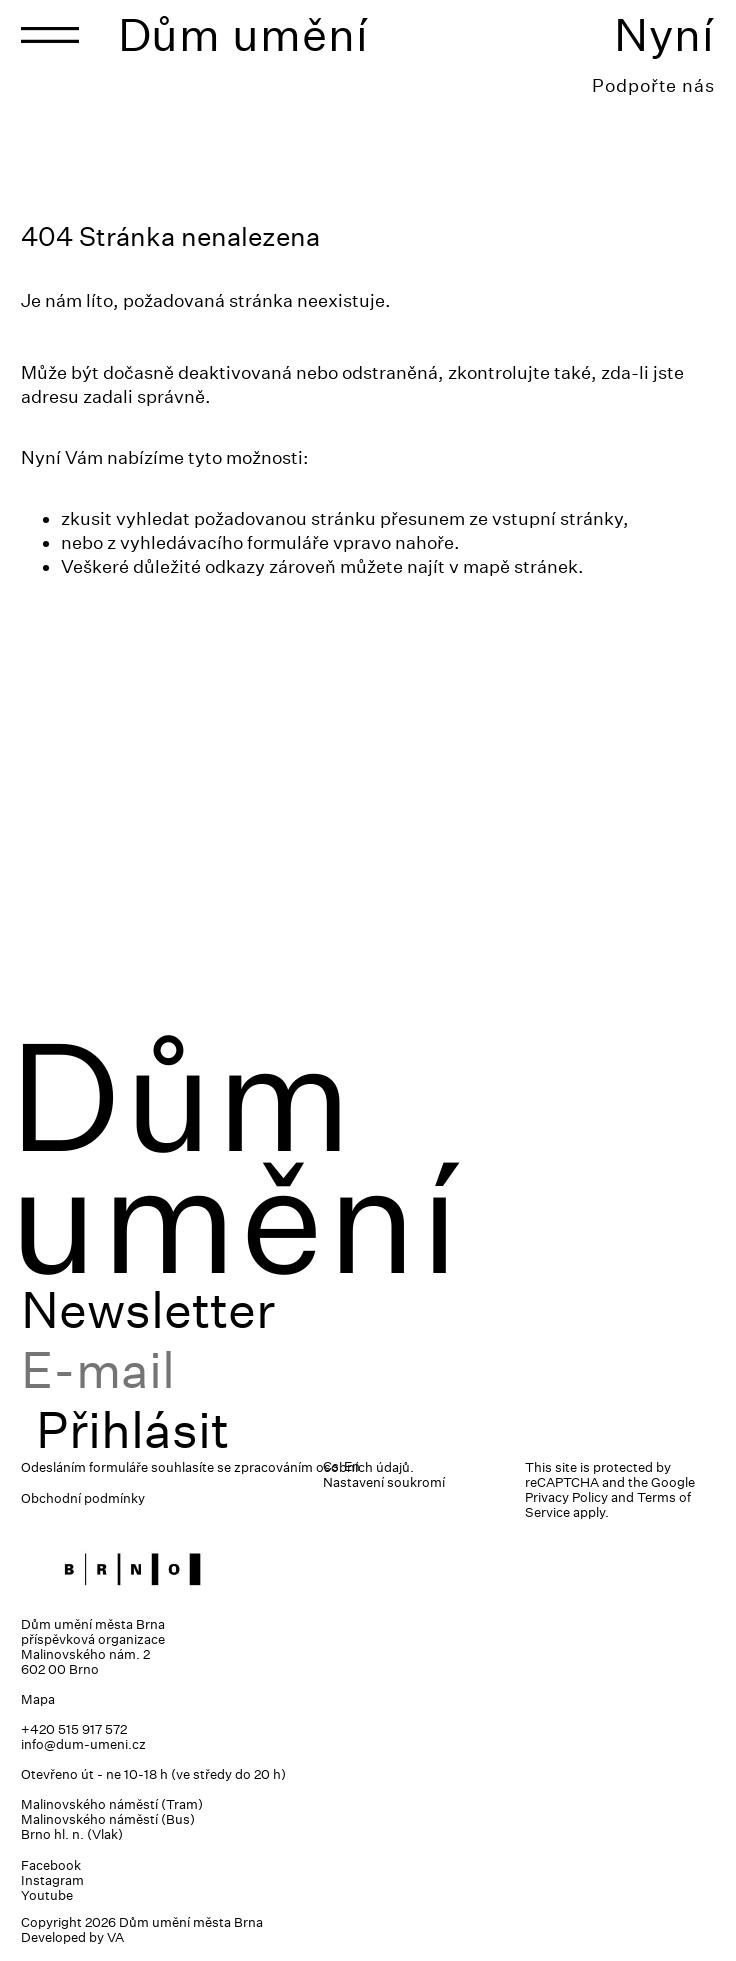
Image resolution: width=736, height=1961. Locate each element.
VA (115, 1937)
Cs (331, 1466)
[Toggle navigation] (50, 35)
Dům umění (243, 34)
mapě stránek (520, 566)
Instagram (52, 1880)
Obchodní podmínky (83, 1498)
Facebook (51, 1865)
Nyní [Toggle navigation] (664, 34)
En (352, 1466)
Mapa (38, 1699)
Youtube (47, 1895)
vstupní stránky (557, 518)
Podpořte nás (653, 85)
